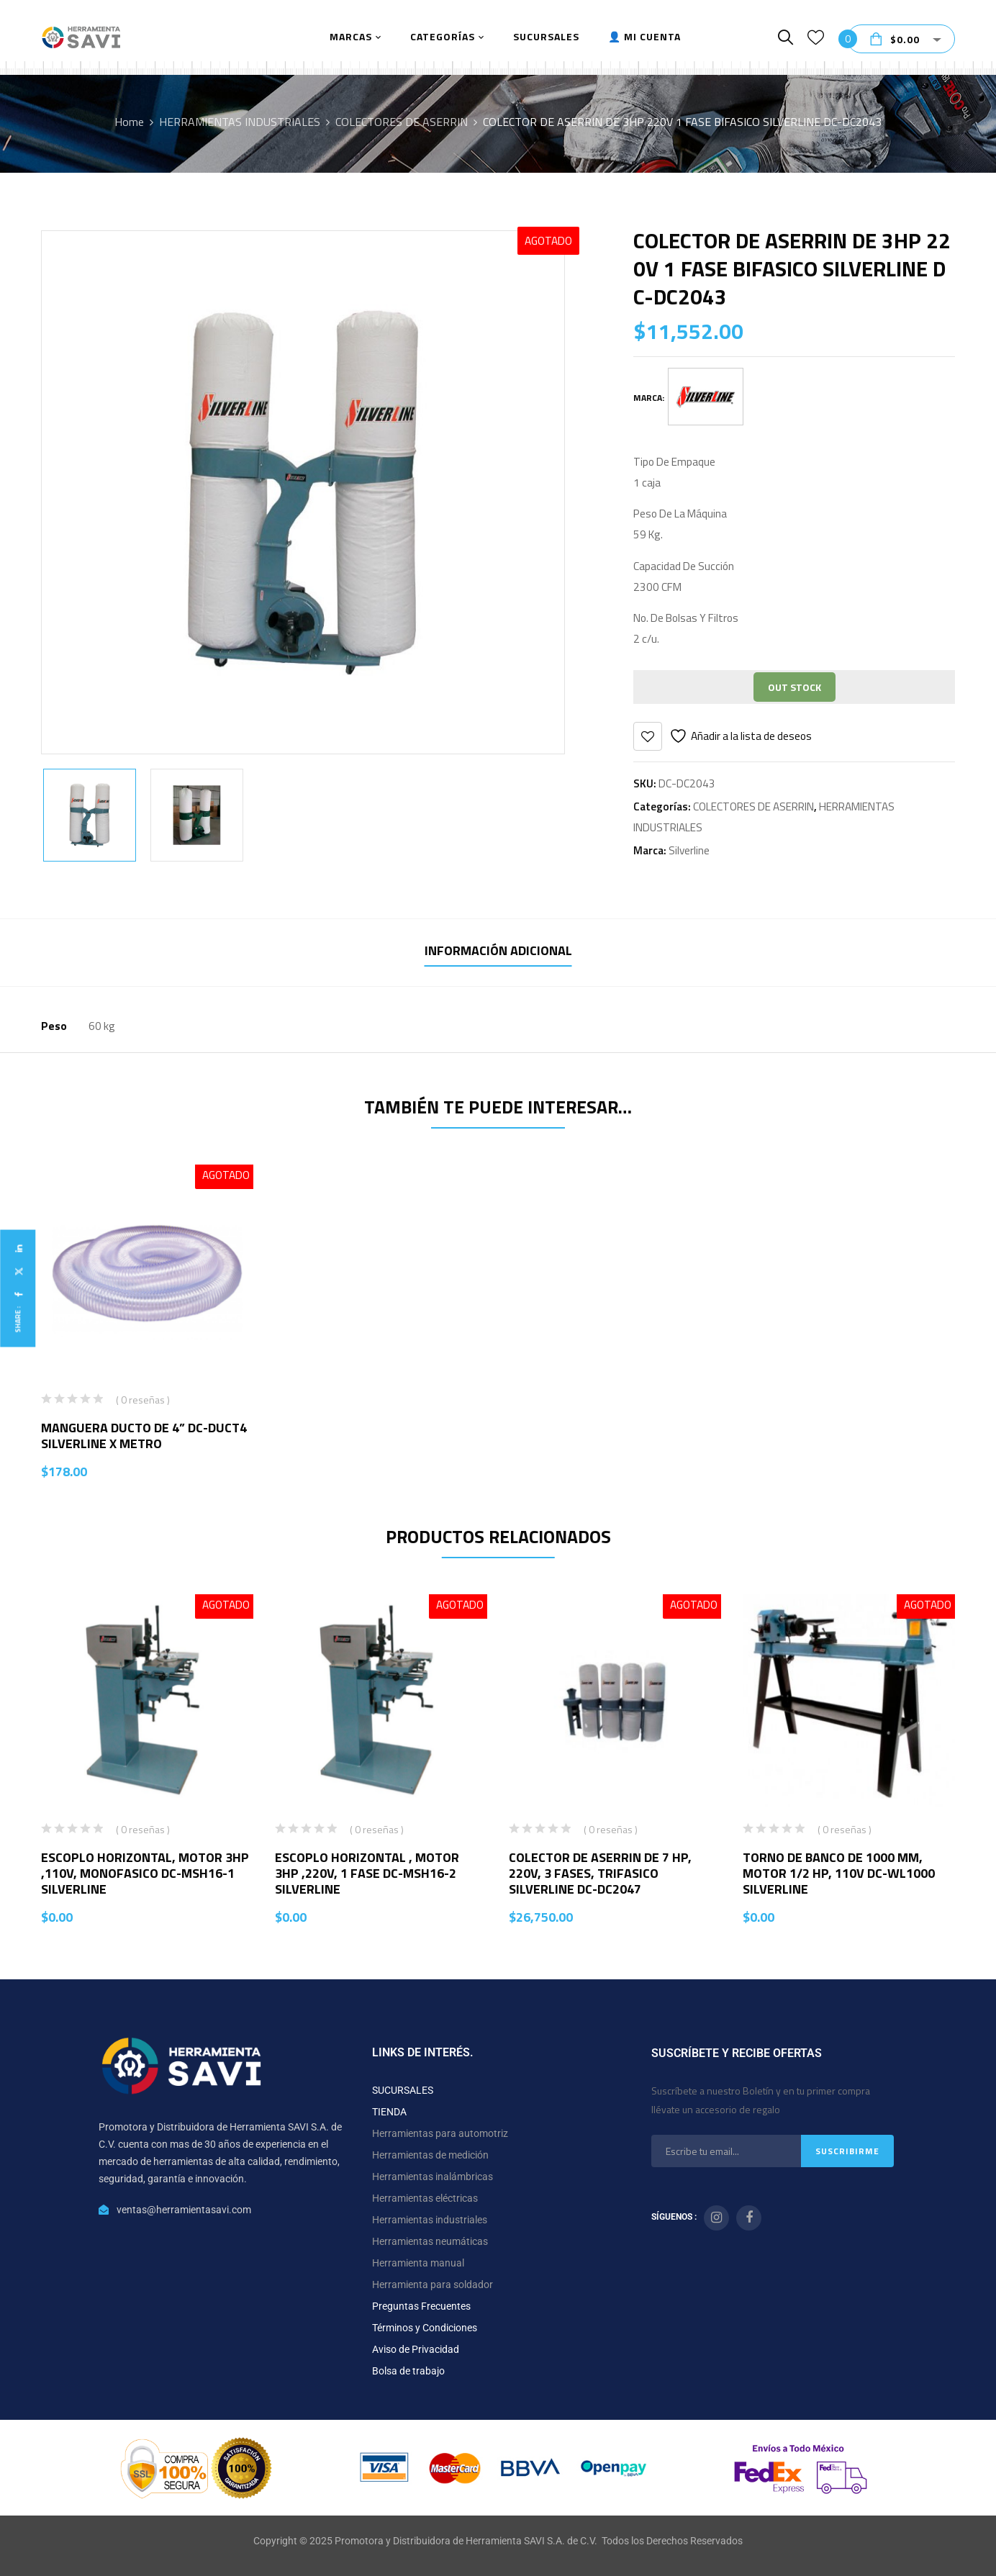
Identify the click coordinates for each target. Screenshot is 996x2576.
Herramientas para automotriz (440, 2133)
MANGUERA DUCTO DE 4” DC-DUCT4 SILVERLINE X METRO (144, 1435)
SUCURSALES (402, 2090)
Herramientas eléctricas (425, 2198)
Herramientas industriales (429, 2219)
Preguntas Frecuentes (421, 2306)
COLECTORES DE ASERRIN (401, 121)
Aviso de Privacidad (415, 2349)
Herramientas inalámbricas (432, 2176)
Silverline (689, 850)
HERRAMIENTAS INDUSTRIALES (239, 121)
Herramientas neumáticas (430, 2241)
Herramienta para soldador (432, 2284)
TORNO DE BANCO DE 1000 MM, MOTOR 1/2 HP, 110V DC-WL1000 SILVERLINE (839, 1873)
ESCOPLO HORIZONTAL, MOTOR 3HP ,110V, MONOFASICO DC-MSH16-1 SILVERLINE (145, 1873)
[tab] (498, 953)
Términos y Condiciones (424, 2327)
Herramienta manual (418, 2263)
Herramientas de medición (430, 2155)
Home (129, 121)
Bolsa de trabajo (408, 2371)
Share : (17, 1319)
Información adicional (498, 950)
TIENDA (389, 2112)
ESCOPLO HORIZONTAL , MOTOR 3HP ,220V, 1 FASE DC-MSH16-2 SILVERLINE (367, 1873)
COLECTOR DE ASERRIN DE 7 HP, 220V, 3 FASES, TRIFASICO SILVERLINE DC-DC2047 (600, 1873)
